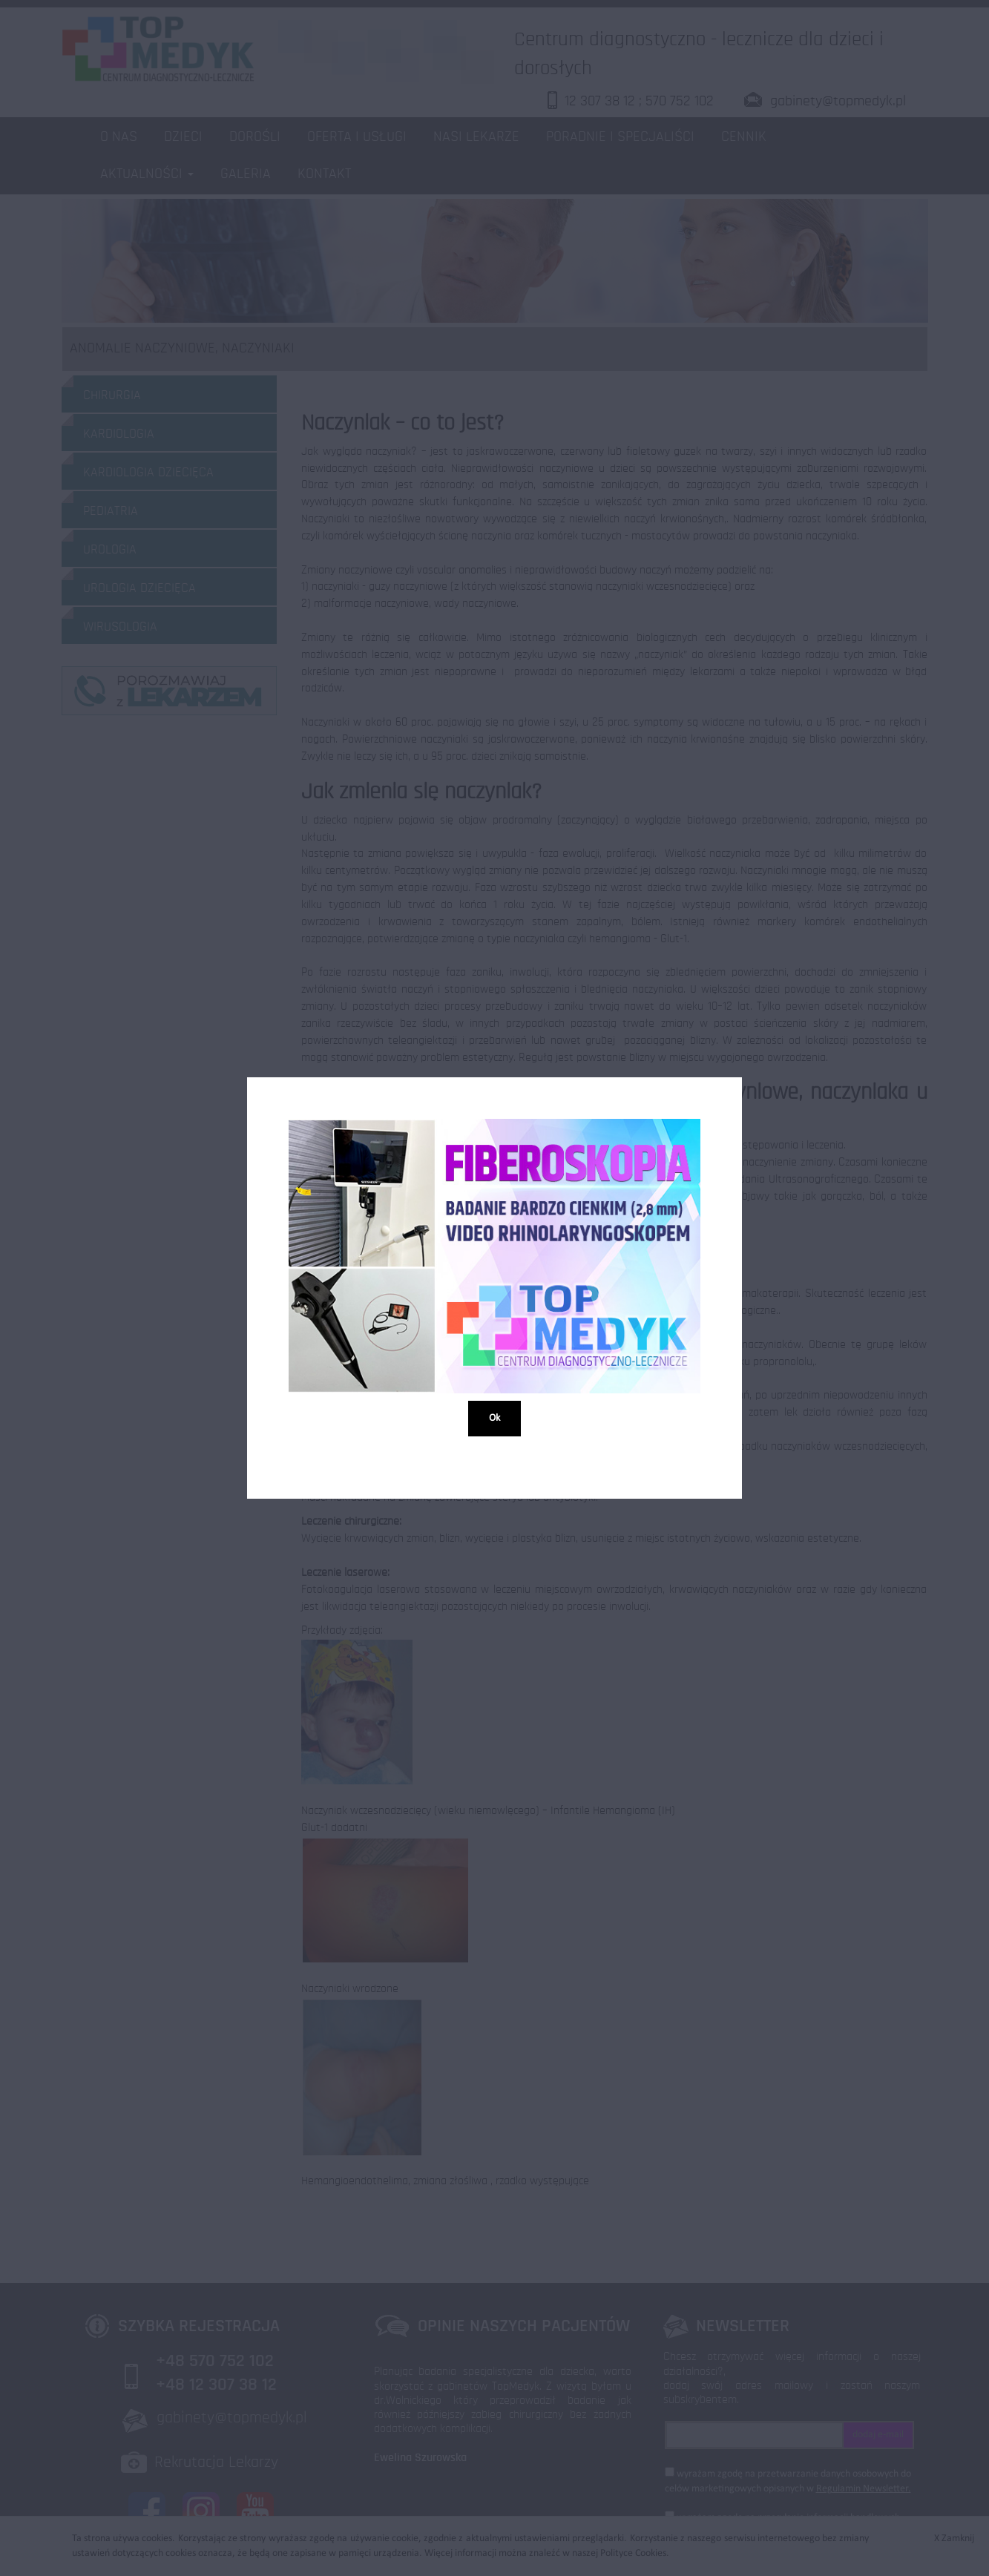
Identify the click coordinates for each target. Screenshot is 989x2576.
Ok (494, 1417)
